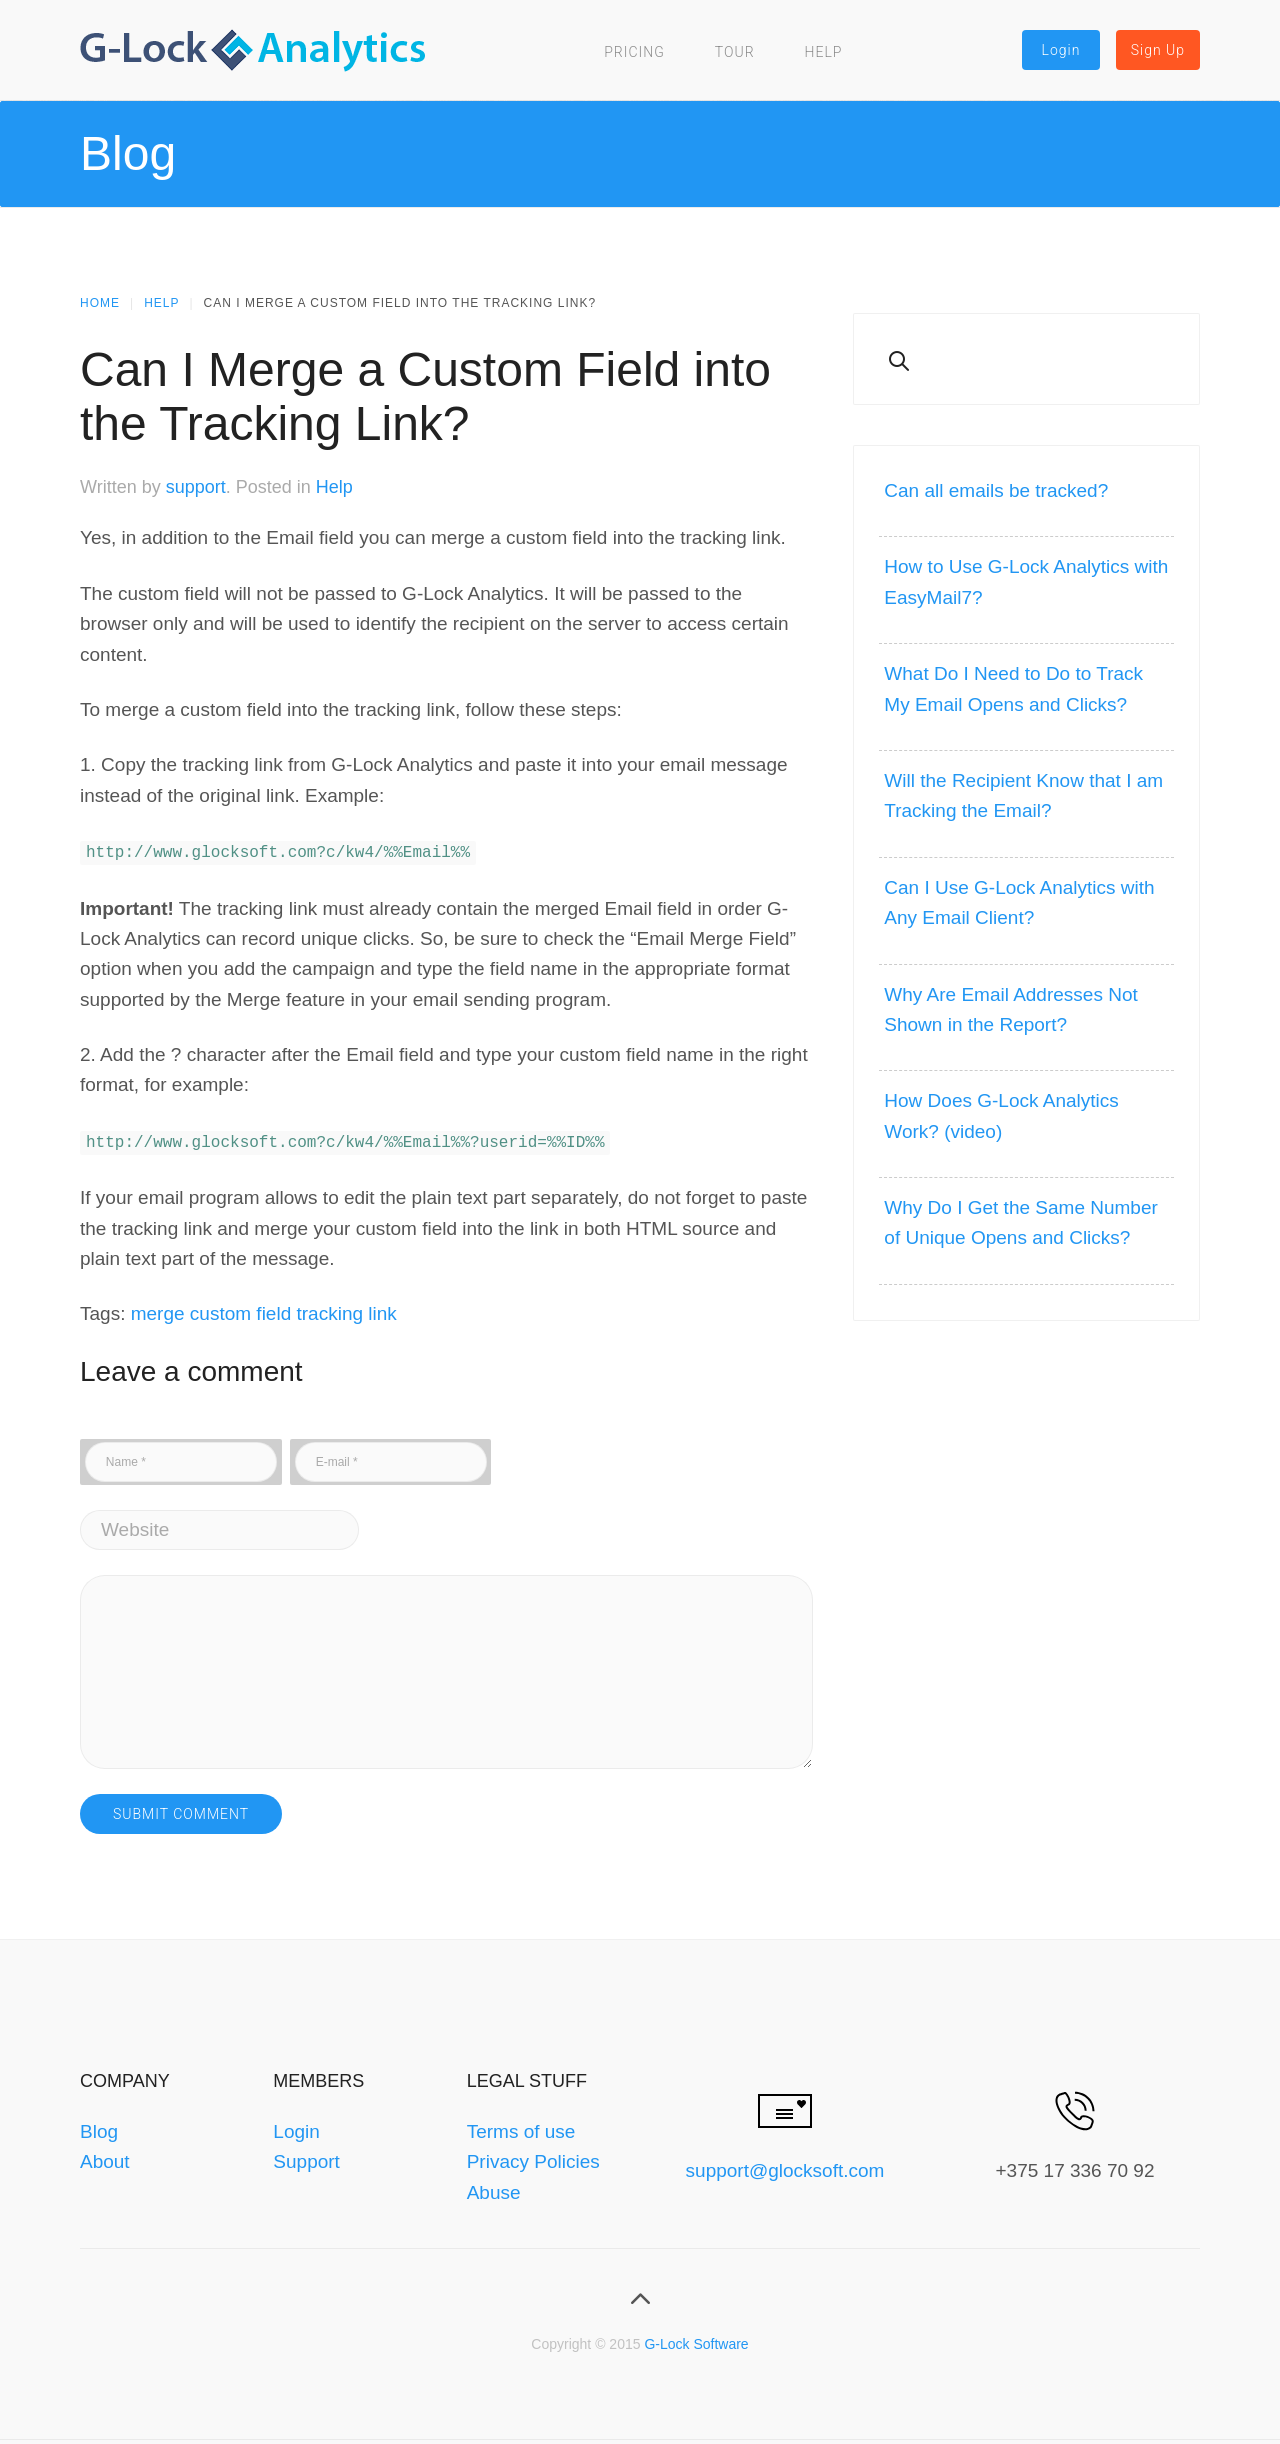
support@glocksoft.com (785, 2166)
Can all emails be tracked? (996, 490)
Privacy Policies (533, 2157)
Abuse (494, 2188)
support (196, 487)
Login (1061, 50)
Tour (735, 52)
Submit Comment (181, 1810)
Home (100, 303)
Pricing (634, 52)
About (105, 2157)
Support (306, 2157)
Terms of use (521, 2127)
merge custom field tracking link (264, 1309)
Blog (99, 2127)
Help (824, 52)
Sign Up (1158, 50)
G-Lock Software (696, 2340)
